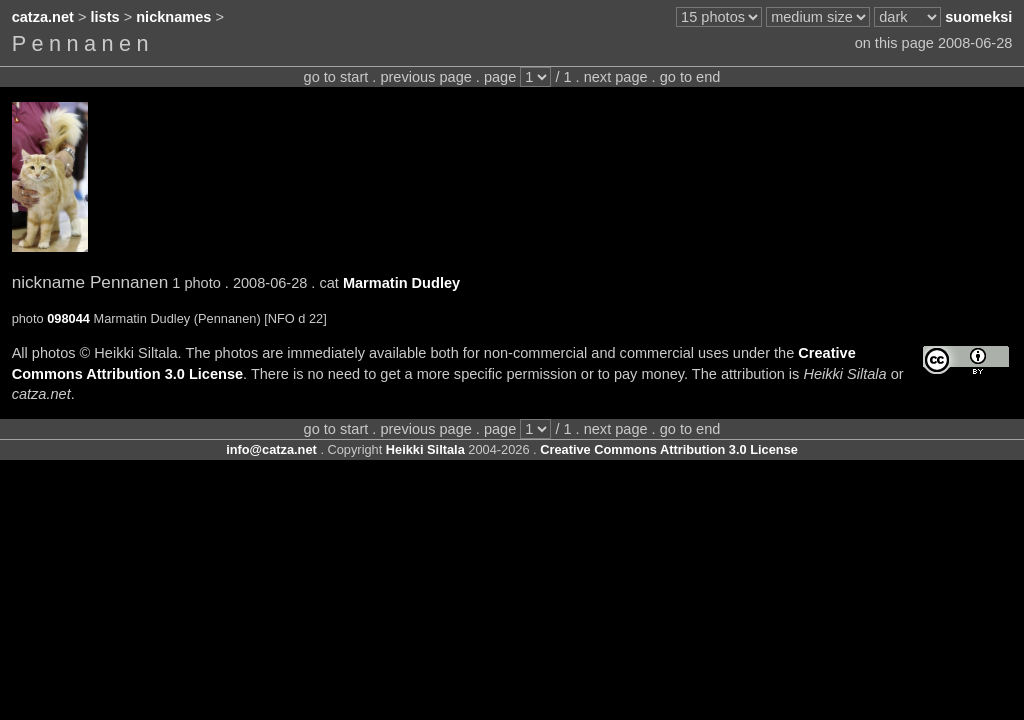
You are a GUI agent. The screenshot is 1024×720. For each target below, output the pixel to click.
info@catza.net (271, 449)
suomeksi (978, 17)
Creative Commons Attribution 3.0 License (669, 449)
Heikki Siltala (425, 449)
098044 (68, 318)
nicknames (173, 17)
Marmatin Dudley (401, 283)
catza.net (43, 17)
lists (105, 17)
